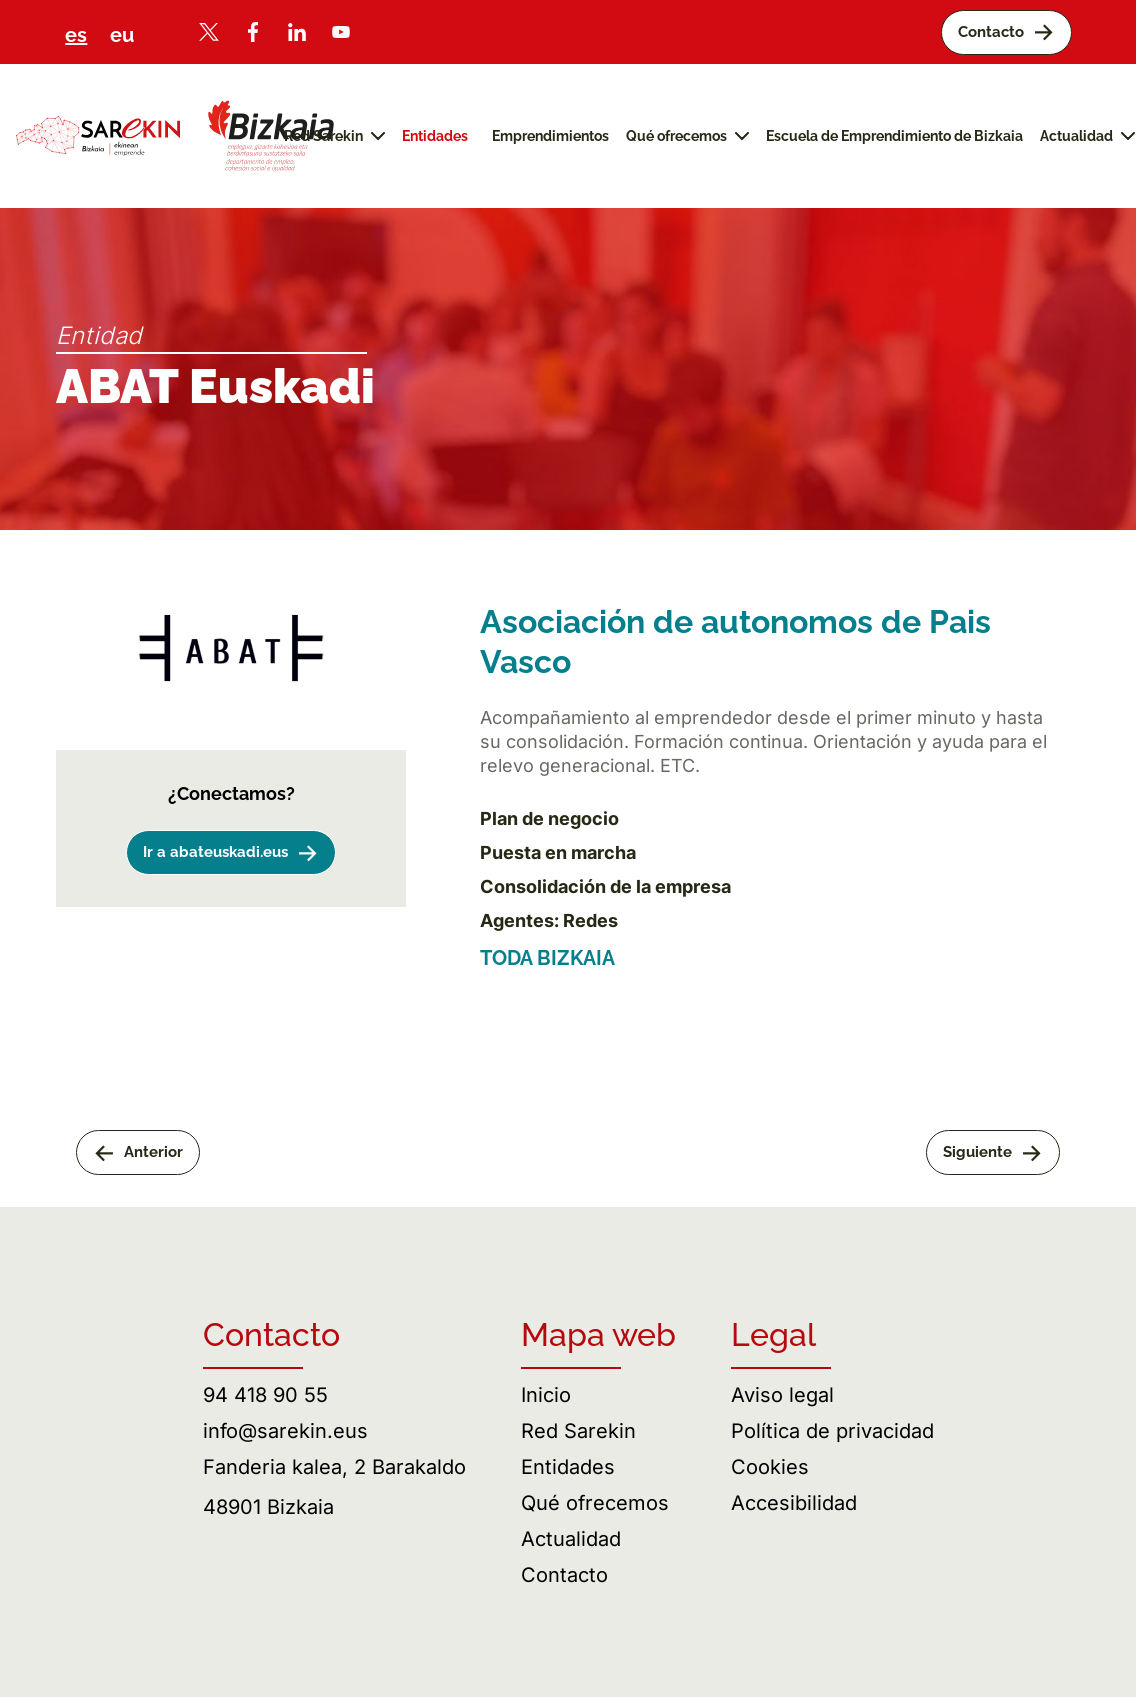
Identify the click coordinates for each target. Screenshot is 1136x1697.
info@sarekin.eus (285, 1431)
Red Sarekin (578, 1431)
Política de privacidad (832, 1431)
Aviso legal (782, 1395)
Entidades (568, 1467)
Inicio (546, 1395)
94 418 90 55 (265, 1395)
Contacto (564, 1575)
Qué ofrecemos (595, 1503)
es (76, 35)
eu (122, 35)
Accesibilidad (794, 1503)
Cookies (770, 1467)
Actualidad (571, 1539)
